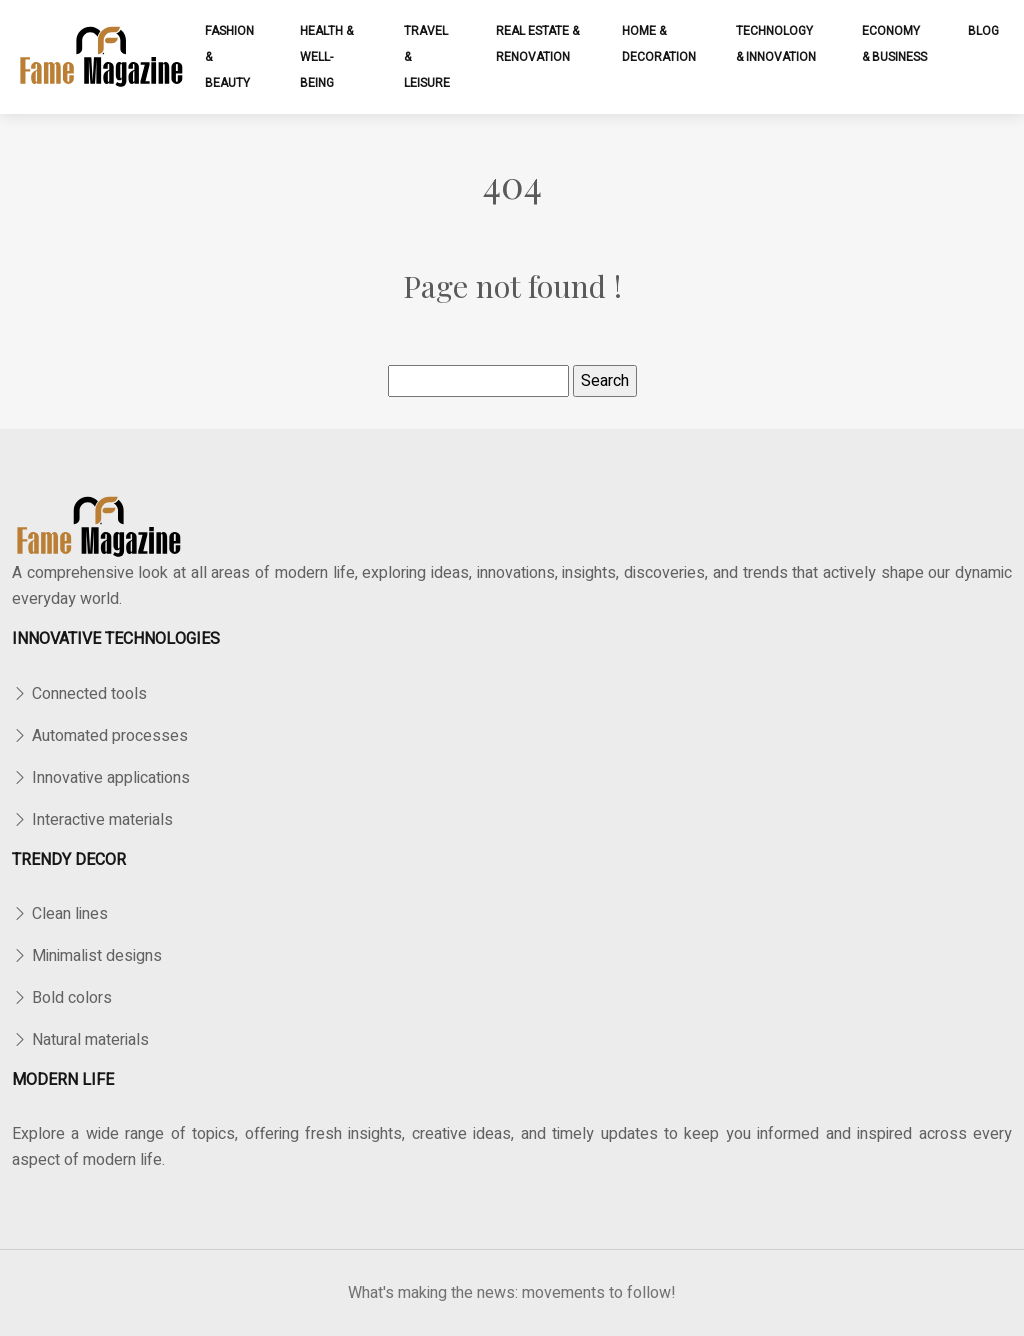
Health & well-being (326, 57)
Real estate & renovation (537, 44)
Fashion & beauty (229, 57)
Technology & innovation (776, 44)
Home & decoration (659, 44)
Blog (983, 31)
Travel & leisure (427, 57)
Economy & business (894, 44)
